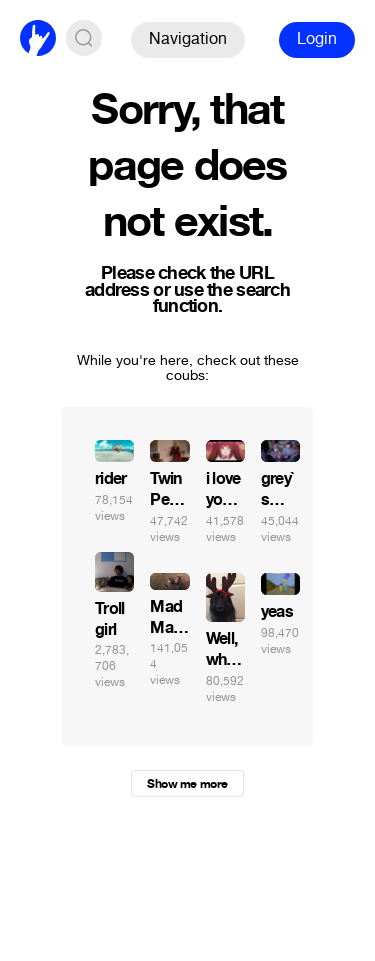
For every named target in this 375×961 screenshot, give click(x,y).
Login (317, 38)
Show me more (187, 784)
